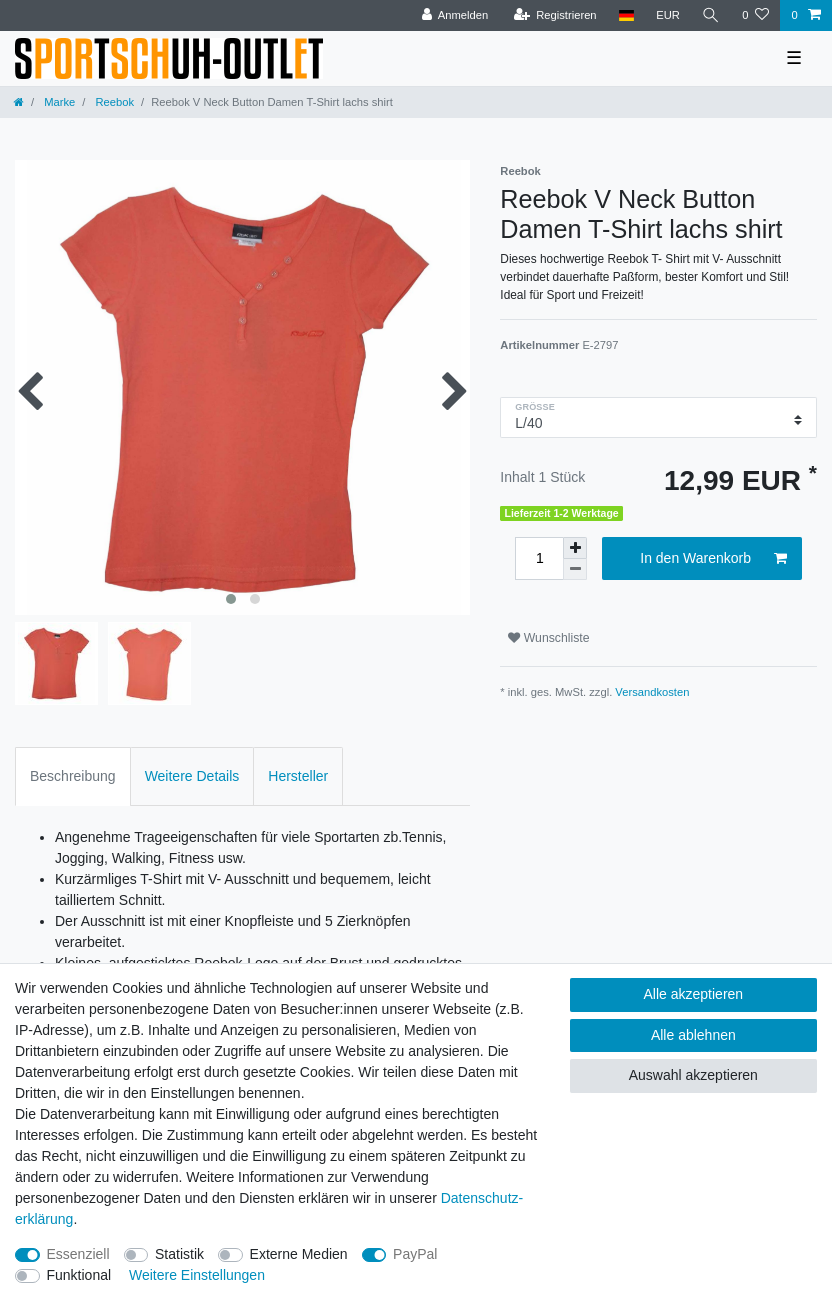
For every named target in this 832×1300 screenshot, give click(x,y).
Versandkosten (652, 692)
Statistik (179, 1254)
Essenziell (78, 1254)
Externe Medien (299, 1254)
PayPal (415, 1254)
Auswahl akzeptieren (693, 1075)
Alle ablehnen (693, 1035)
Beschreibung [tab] (73, 776)
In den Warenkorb (713, 559)
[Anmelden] (455, 15)
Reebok (113, 102)
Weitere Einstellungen (197, 1275)
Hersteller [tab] (298, 776)
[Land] (626, 15)
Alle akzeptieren (694, 994)
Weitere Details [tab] (192, 776)
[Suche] (711, 15)
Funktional (79, 1275)
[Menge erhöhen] (575, 548)
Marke (58, 102)
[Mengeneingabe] (539, 558)
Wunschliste (548, 638)
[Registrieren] (554, 15)
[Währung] (668, 15)
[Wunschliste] (755, 15)
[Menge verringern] (575, 569)
